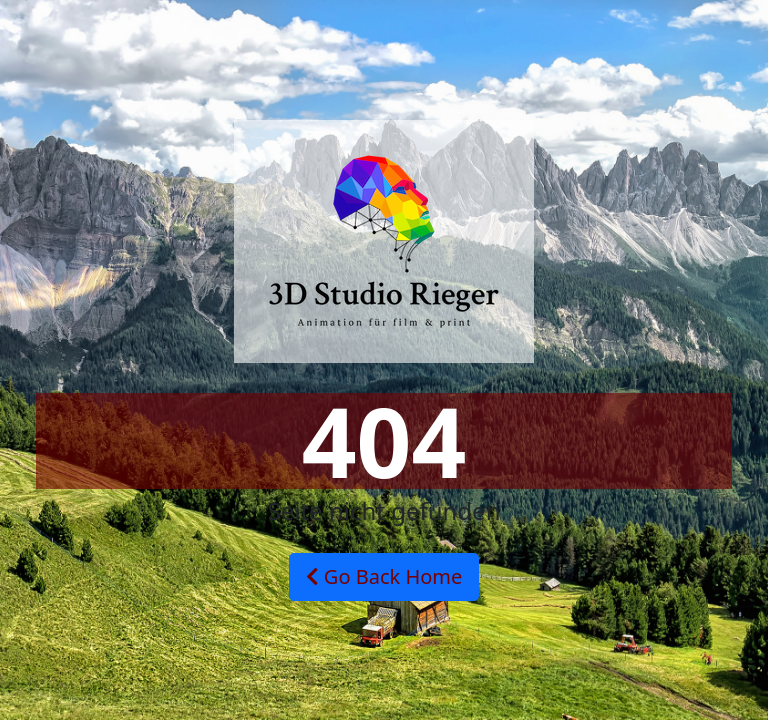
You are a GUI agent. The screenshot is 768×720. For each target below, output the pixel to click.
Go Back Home (384, 576)
